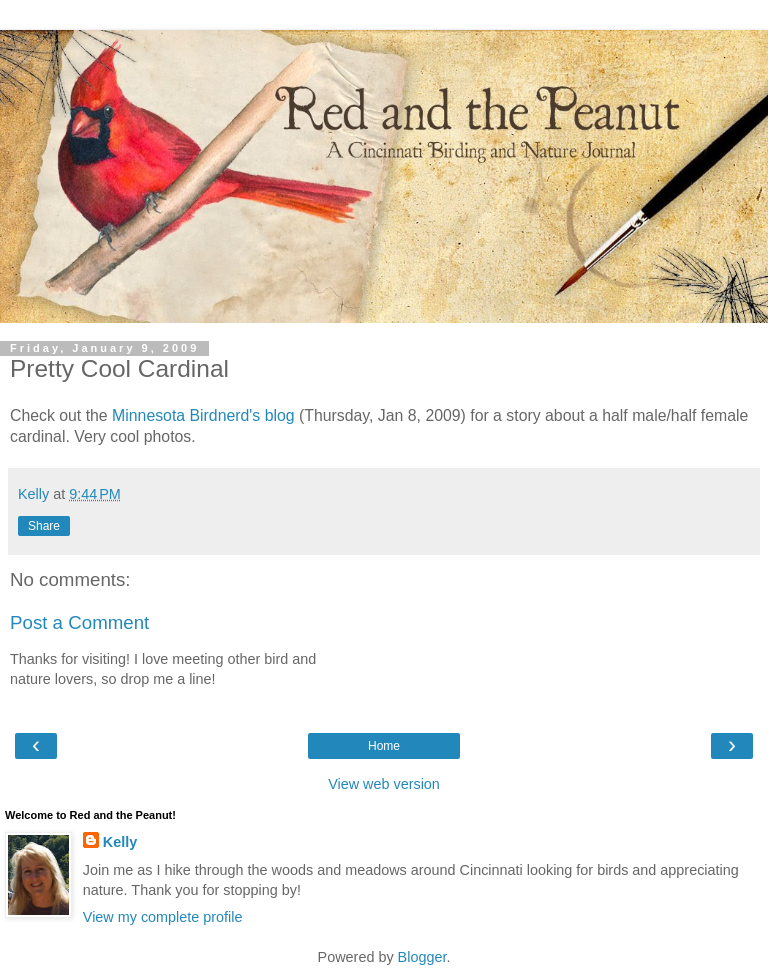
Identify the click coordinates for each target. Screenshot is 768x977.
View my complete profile (163, 917)
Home (384, 746)
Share (44, 526)
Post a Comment (79, 622)
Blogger (422, 957)
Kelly (120, 842)
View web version (384, 784)
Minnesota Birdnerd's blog (203, 415)
